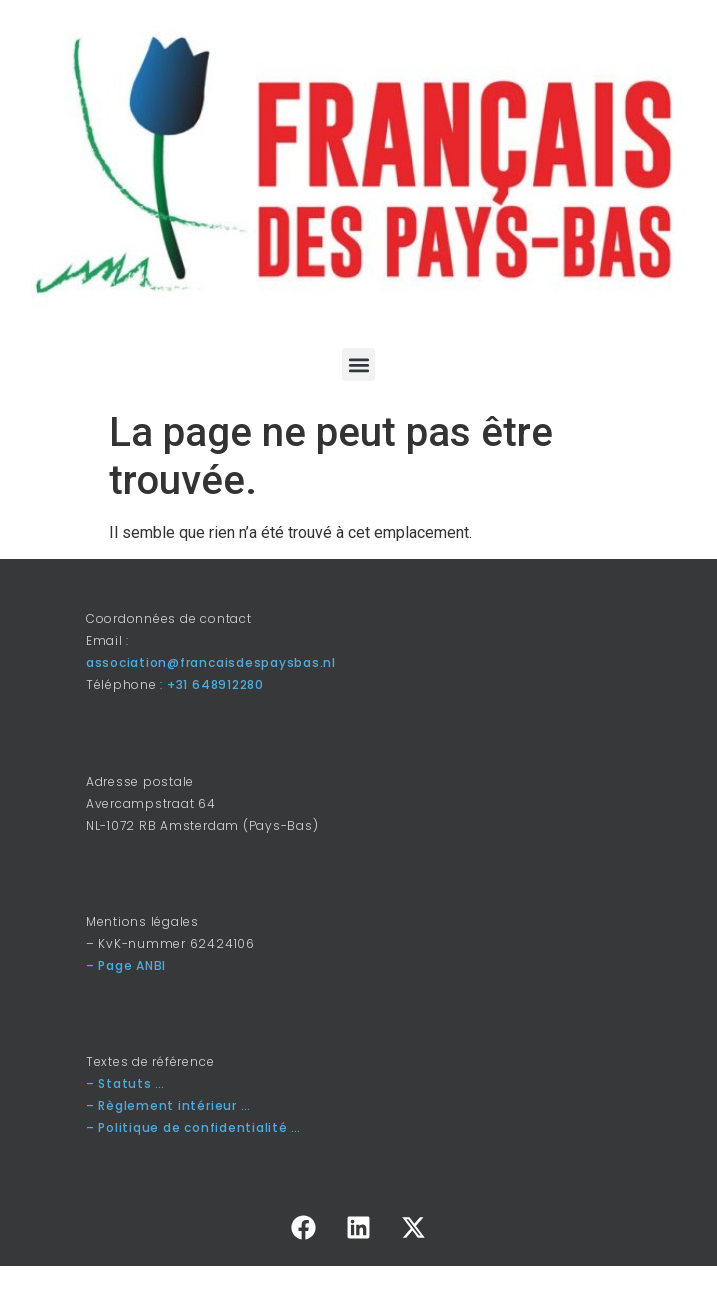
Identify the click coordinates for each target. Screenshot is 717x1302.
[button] (358, 364)
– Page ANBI (126, 965)
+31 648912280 (215, 684)
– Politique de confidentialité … (193, 1127)
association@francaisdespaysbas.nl (211, 662)
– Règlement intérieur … (168, 1105)
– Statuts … (125, 1083)
